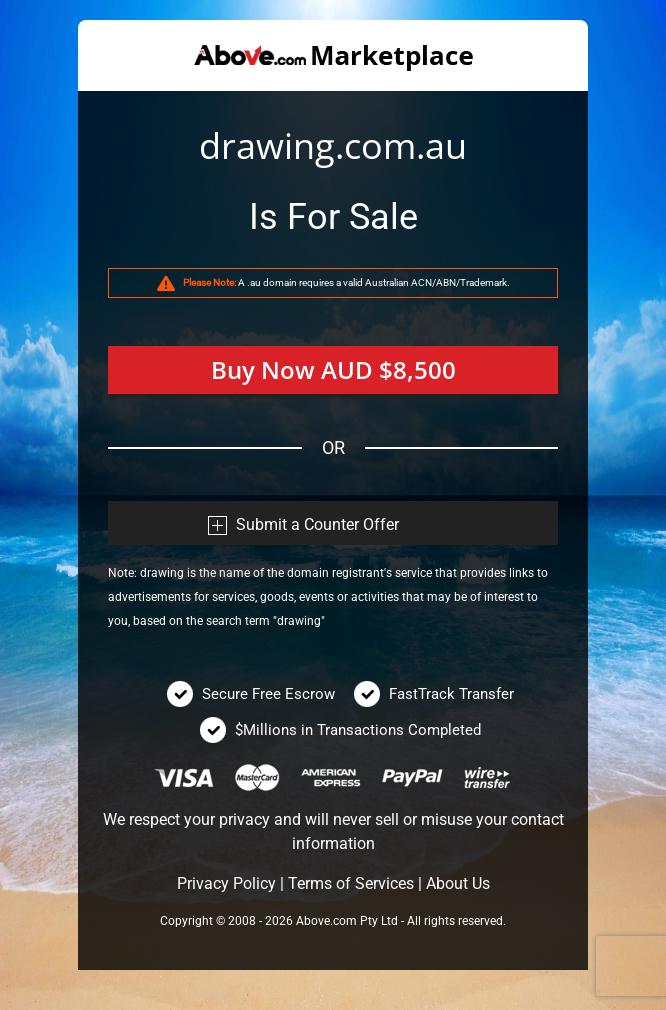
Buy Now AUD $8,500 (333, 369)
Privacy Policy (226, 883)
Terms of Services (351, 883)
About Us (458, 883)
